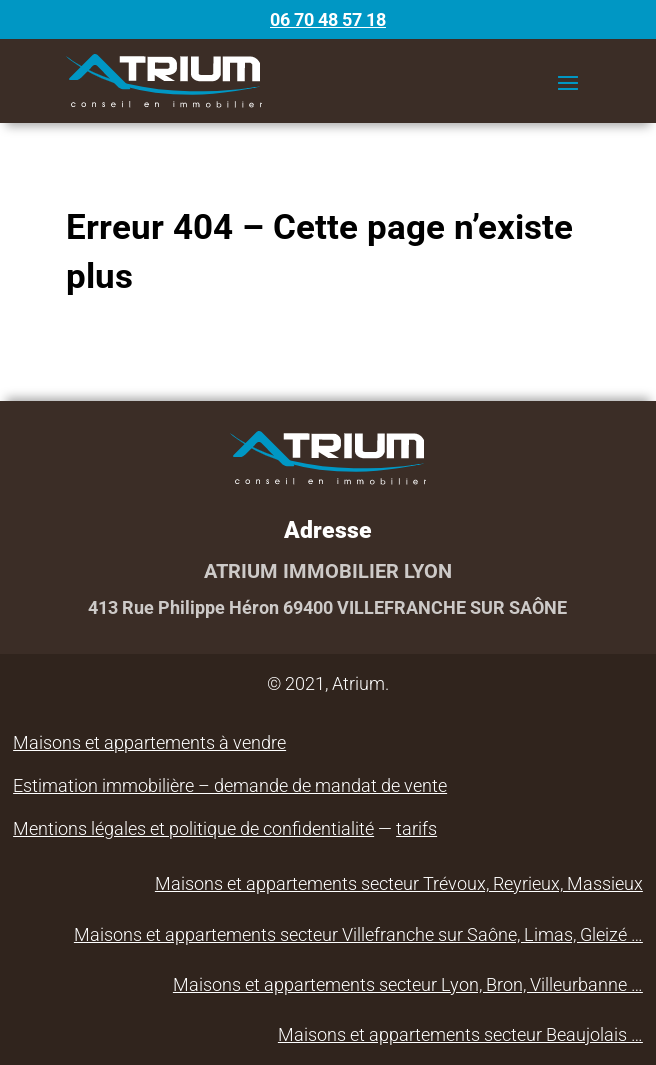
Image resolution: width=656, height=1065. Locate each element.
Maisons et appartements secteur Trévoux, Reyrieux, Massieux (399, 883)
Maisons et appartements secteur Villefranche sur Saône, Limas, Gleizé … (358, 934)
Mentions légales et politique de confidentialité (193, 828)
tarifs (416, 828)
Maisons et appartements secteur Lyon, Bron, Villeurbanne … (408, 984)
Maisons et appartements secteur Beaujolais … (460, 1034)
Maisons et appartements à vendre (149, 742)
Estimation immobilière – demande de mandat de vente (230, 785)
